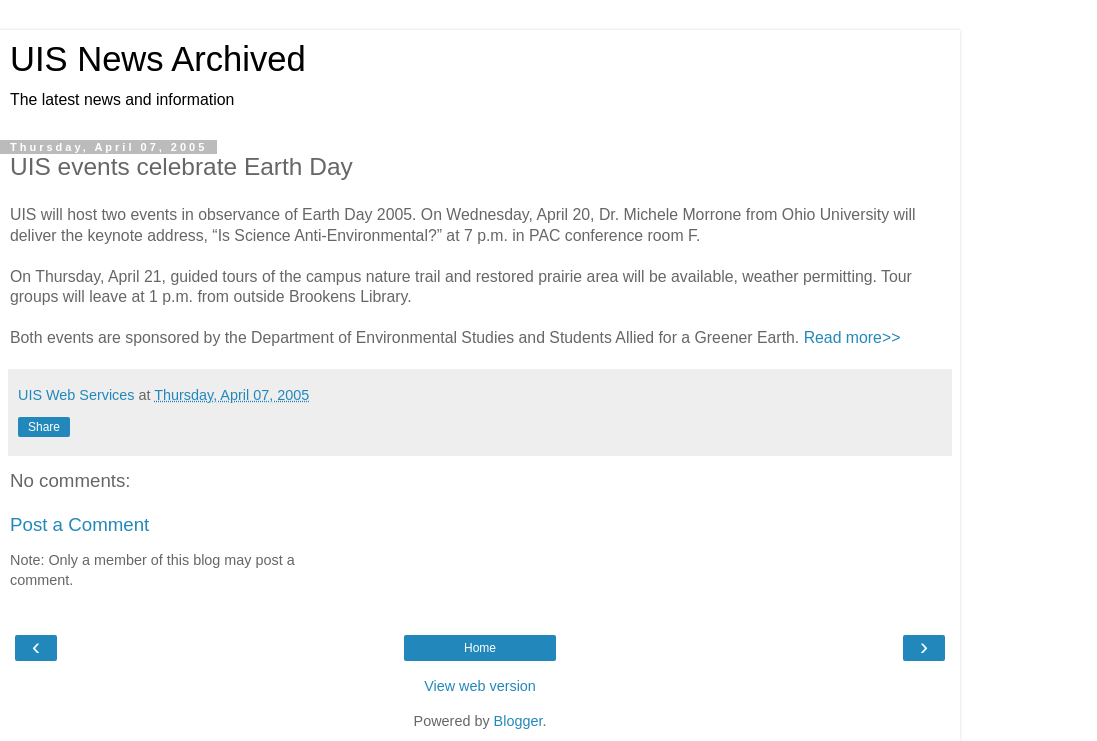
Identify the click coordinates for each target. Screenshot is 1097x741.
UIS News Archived (158, 59)
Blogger (518, 721)
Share (44, 427)
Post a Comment (79, 524)
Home (480, 648)
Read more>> (852, 337)
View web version (480, 686)
